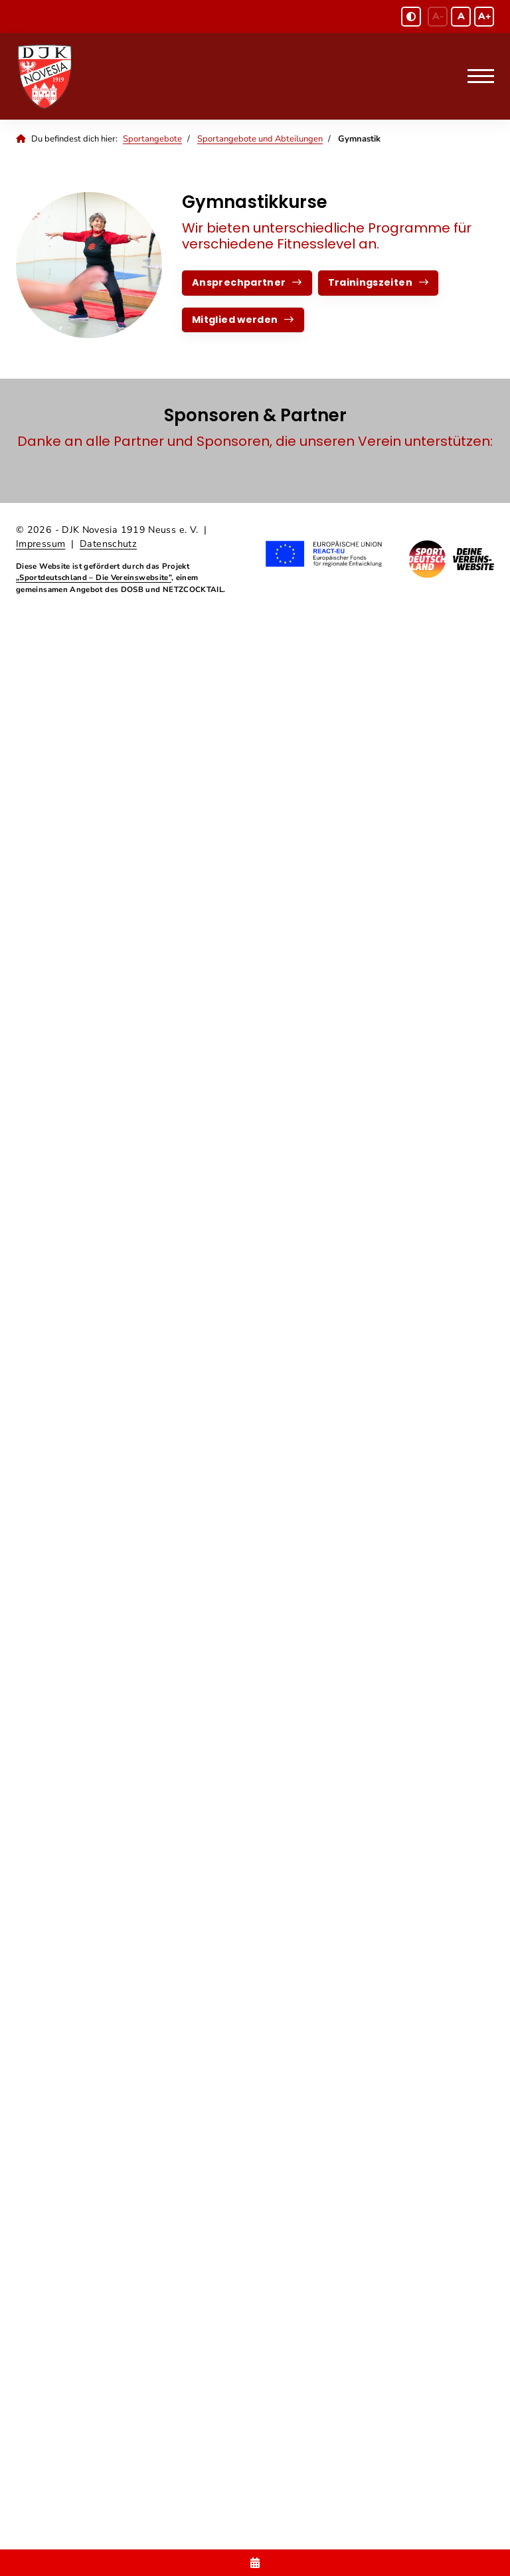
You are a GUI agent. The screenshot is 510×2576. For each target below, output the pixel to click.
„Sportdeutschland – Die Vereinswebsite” (93, 577)
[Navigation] (476, 76)
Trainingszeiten (370, 282)
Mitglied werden (235, 319)
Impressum (40, 544)
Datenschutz (108, 544)
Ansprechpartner (239, 282)
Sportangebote (152, 139)
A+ (484, 16)
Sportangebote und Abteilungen (260, 139)
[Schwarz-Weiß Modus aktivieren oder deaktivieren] (411, 17)
